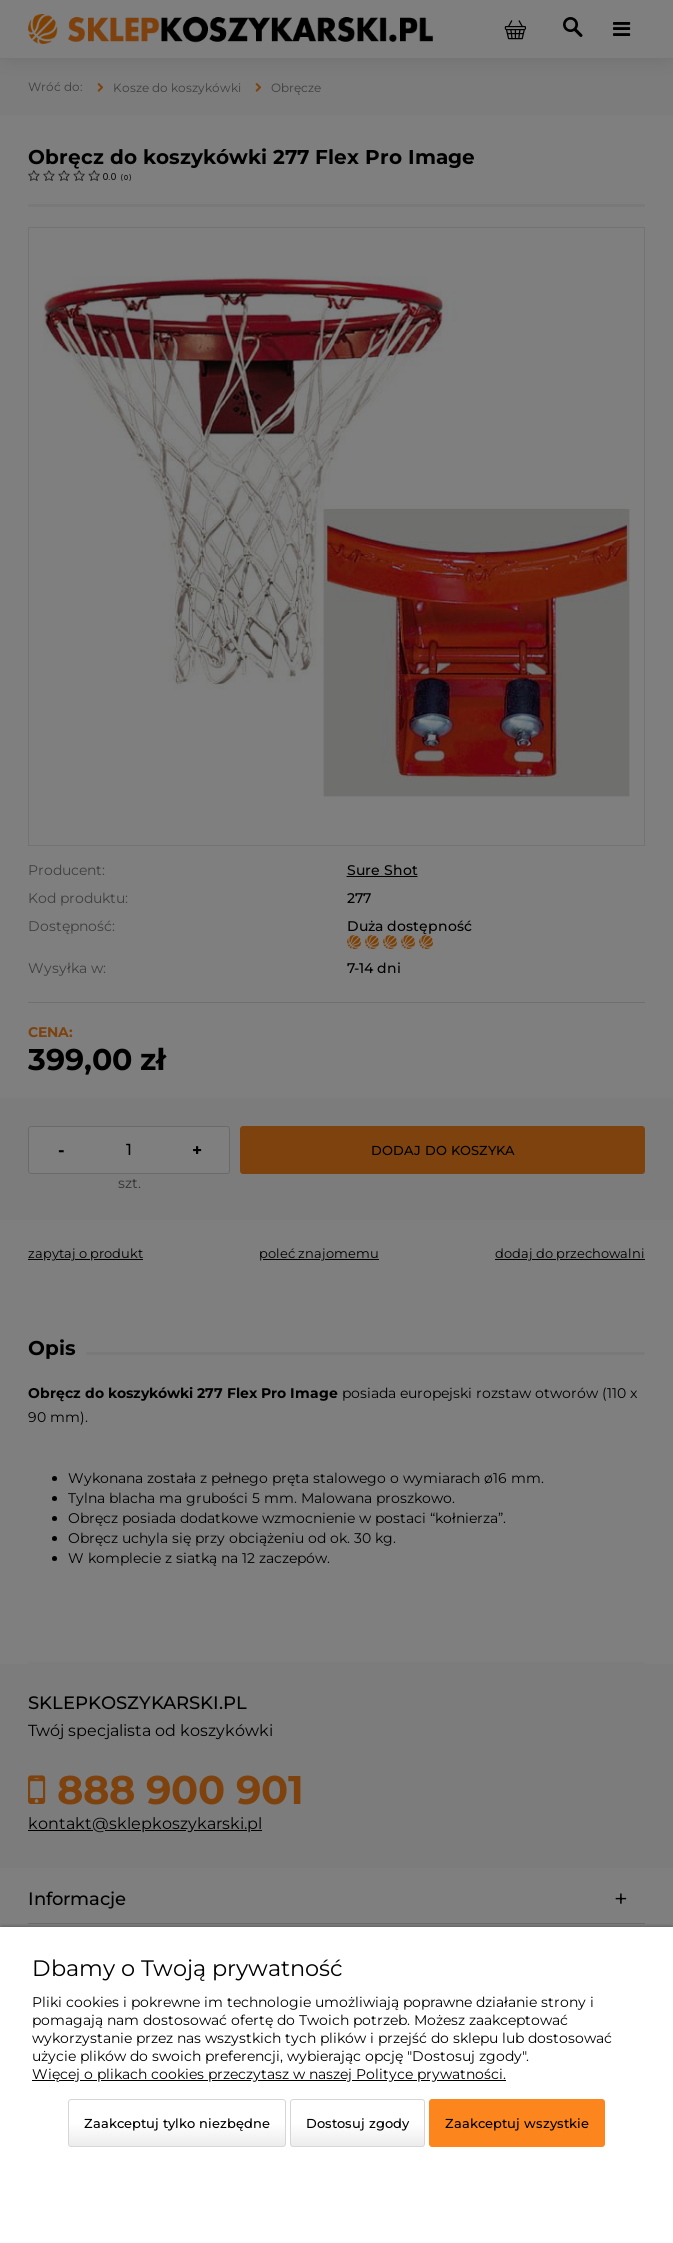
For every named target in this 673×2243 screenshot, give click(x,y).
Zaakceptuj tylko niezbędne (177, 2123)
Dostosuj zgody (357, 2123)
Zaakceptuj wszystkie (517, 2123)
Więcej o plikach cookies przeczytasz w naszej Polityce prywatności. (269, 2074)
